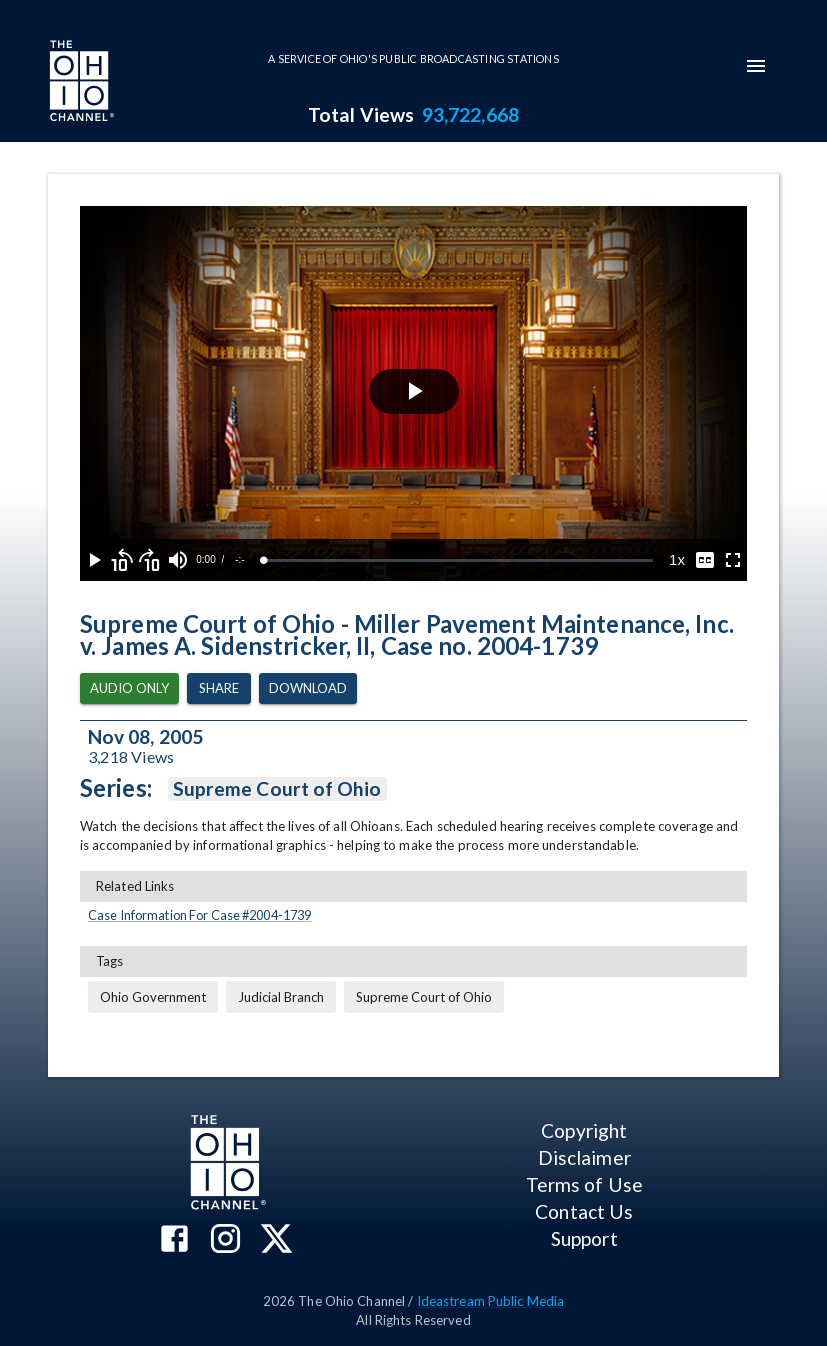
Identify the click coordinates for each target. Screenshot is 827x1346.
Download (308, 688)
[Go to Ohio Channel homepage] (80, 83)
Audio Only (129, 688)
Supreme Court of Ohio (277, 789)
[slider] (458, 560)
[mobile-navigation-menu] (756, 66)
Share (219, 688)
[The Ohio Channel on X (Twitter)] (276, 1240)
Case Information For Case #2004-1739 (199, 915)
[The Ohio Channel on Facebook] (174, 1240)
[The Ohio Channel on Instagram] (225, 1240)
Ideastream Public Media (491, 1301)
